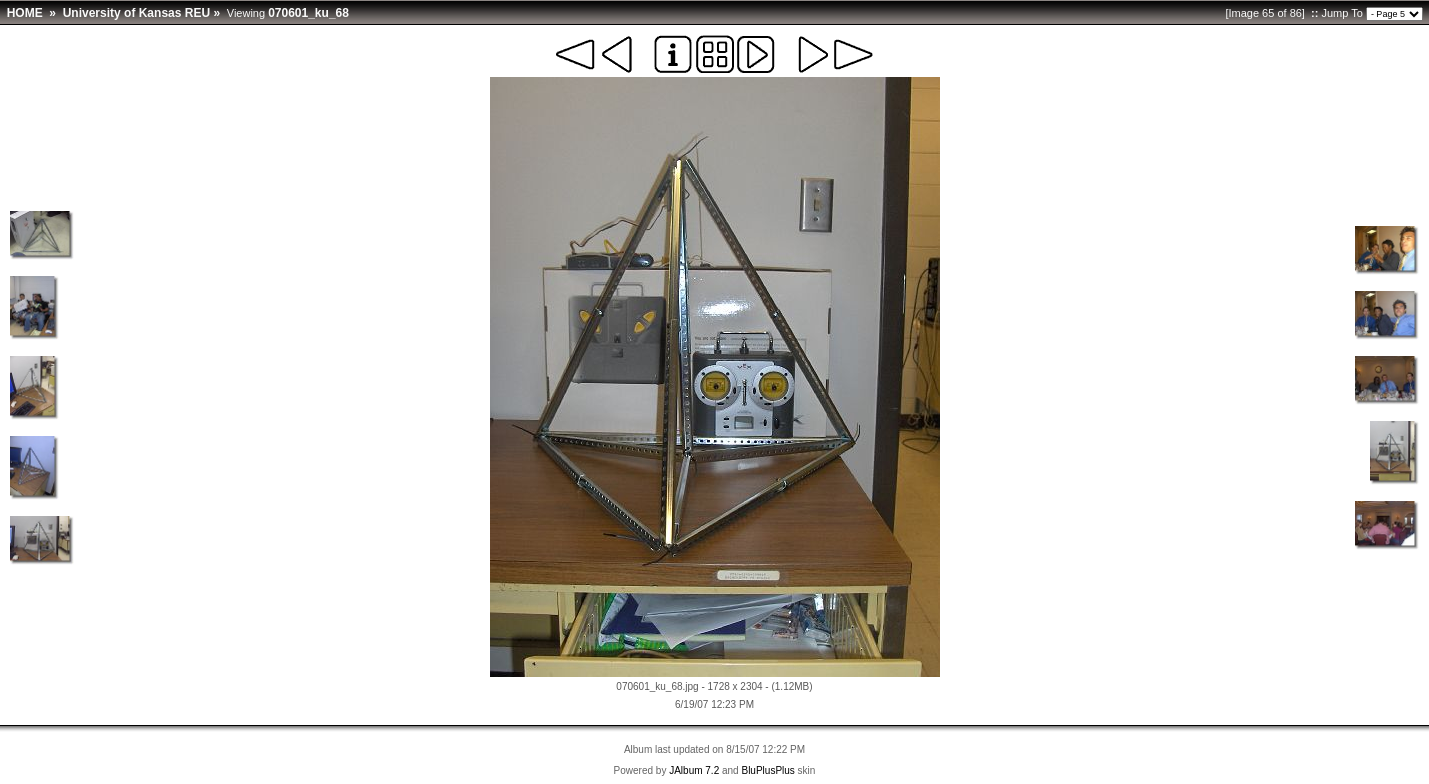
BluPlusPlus (767, 770)
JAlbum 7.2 (694, 770)
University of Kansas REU (136, 13)
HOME (25, 13)
